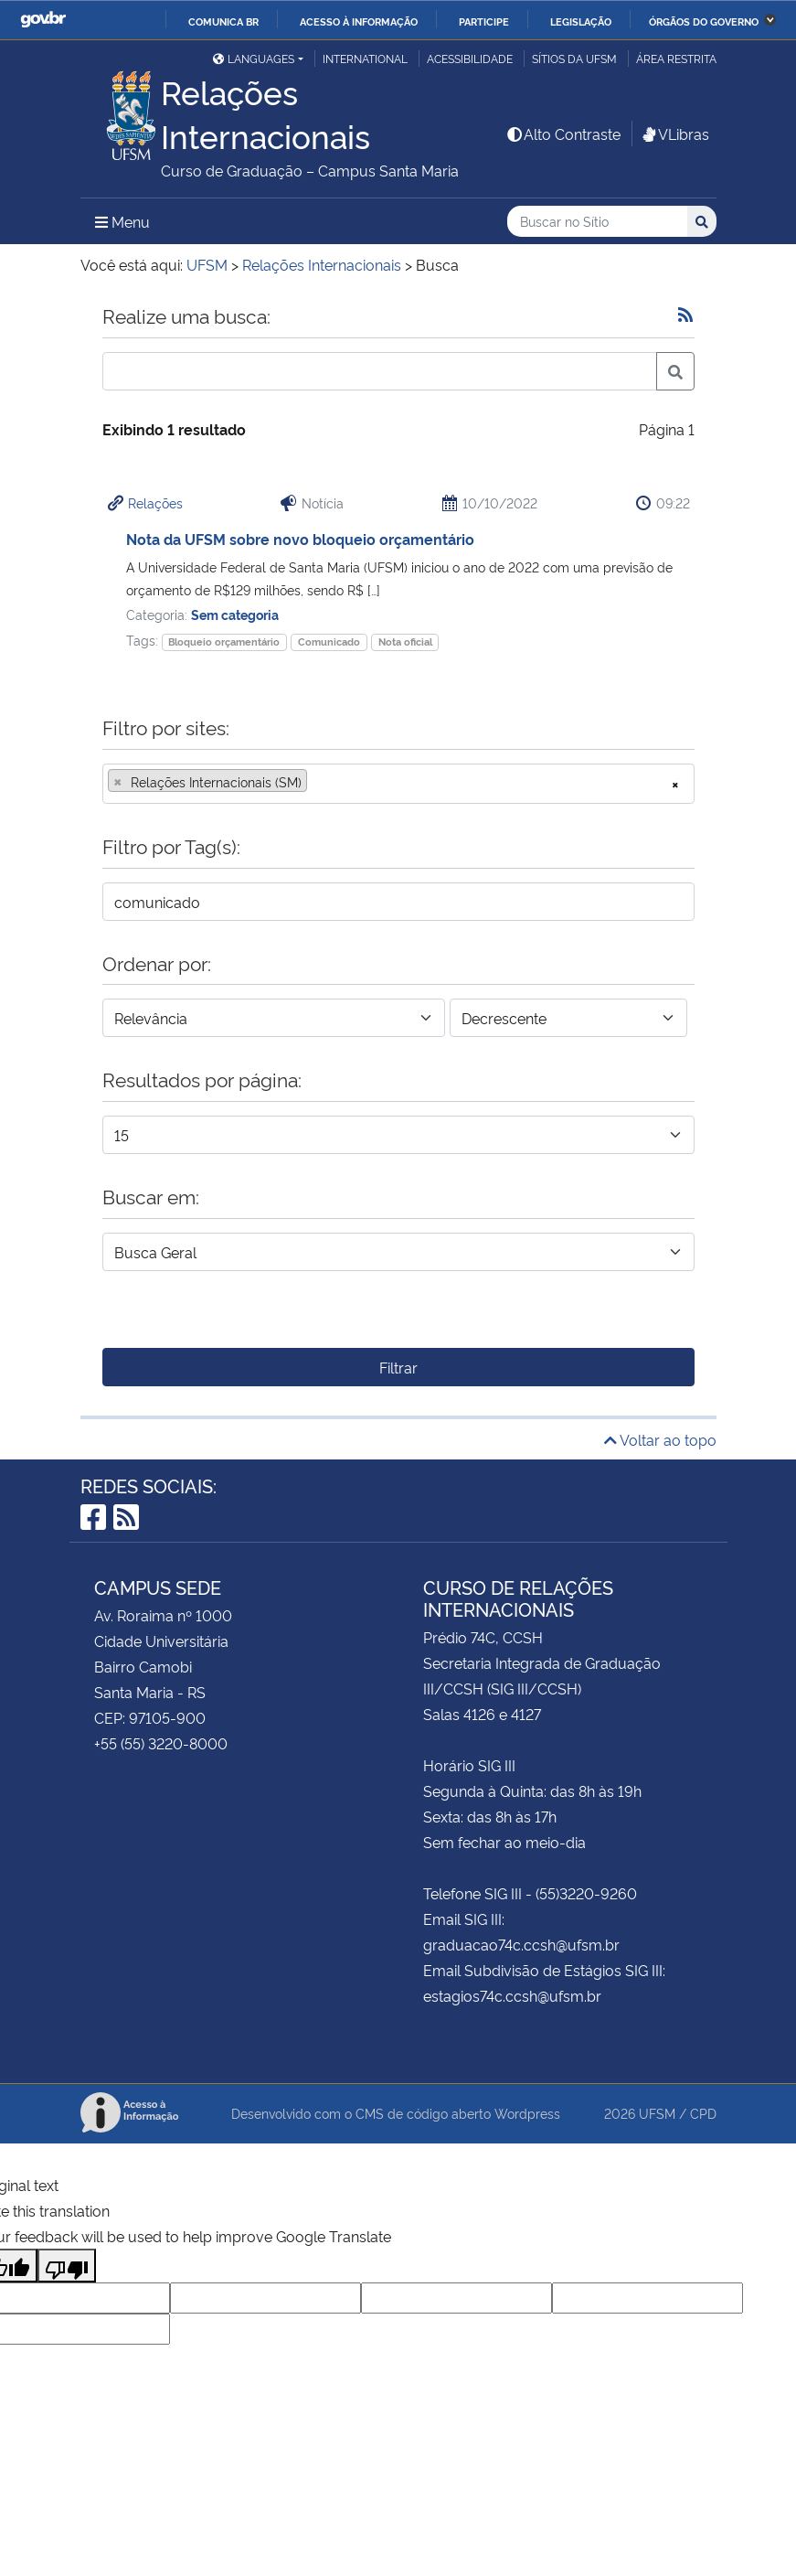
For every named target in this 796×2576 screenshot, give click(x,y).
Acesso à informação (359, 21)
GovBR (43, 19)
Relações (155, 502)
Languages (253, 58)
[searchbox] (317, 782)
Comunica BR (223, 21)
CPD (703, 2113)
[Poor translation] (66, 2265)
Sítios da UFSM (574, 58)
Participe (484, 21)
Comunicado (329, 641)
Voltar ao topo (660, 1439)
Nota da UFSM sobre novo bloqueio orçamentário (300, 539)
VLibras (674, 133)
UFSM (657, 2113)
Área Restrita (676, 58)
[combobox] (398, 784)
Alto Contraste (563, 133)
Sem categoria (235, 614)
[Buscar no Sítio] (597, 222)
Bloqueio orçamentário (224, 641)
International (365, 58)
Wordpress (527, 2113)
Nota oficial (405, 641)
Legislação (580, 21)
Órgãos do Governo (704, 21)
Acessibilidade (470, 58)
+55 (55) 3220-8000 (161, 1743)
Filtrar (398, 1367)
